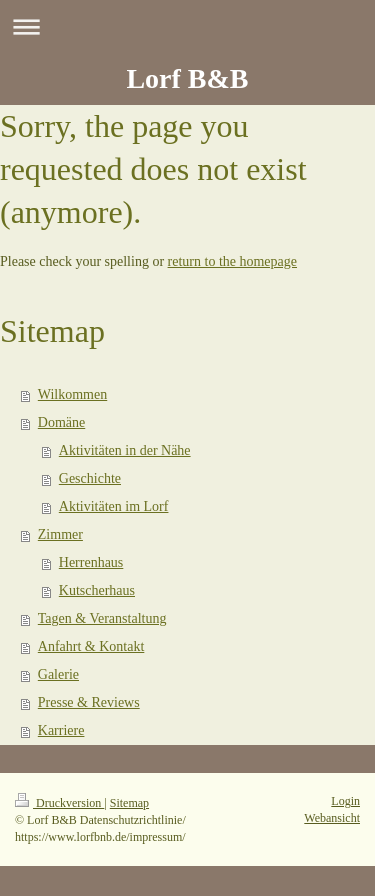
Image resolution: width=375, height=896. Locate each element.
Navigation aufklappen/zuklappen (187, 26)
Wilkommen (72, 394)
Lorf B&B (187, 78)
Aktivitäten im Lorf (114, 506)
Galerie (58, 674)
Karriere (61, 730)
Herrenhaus (91, 562)
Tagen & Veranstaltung (102, 618)
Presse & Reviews (89, 702)
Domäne (61, 422)
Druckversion (59, 803)
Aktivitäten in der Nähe (125, 450)
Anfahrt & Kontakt (91, 646)
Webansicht (332, 818)
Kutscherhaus (97, 590)
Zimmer (60, 534)
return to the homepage (232, 261)
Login (345, 801)
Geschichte (90, 478)
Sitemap (129, 803)
